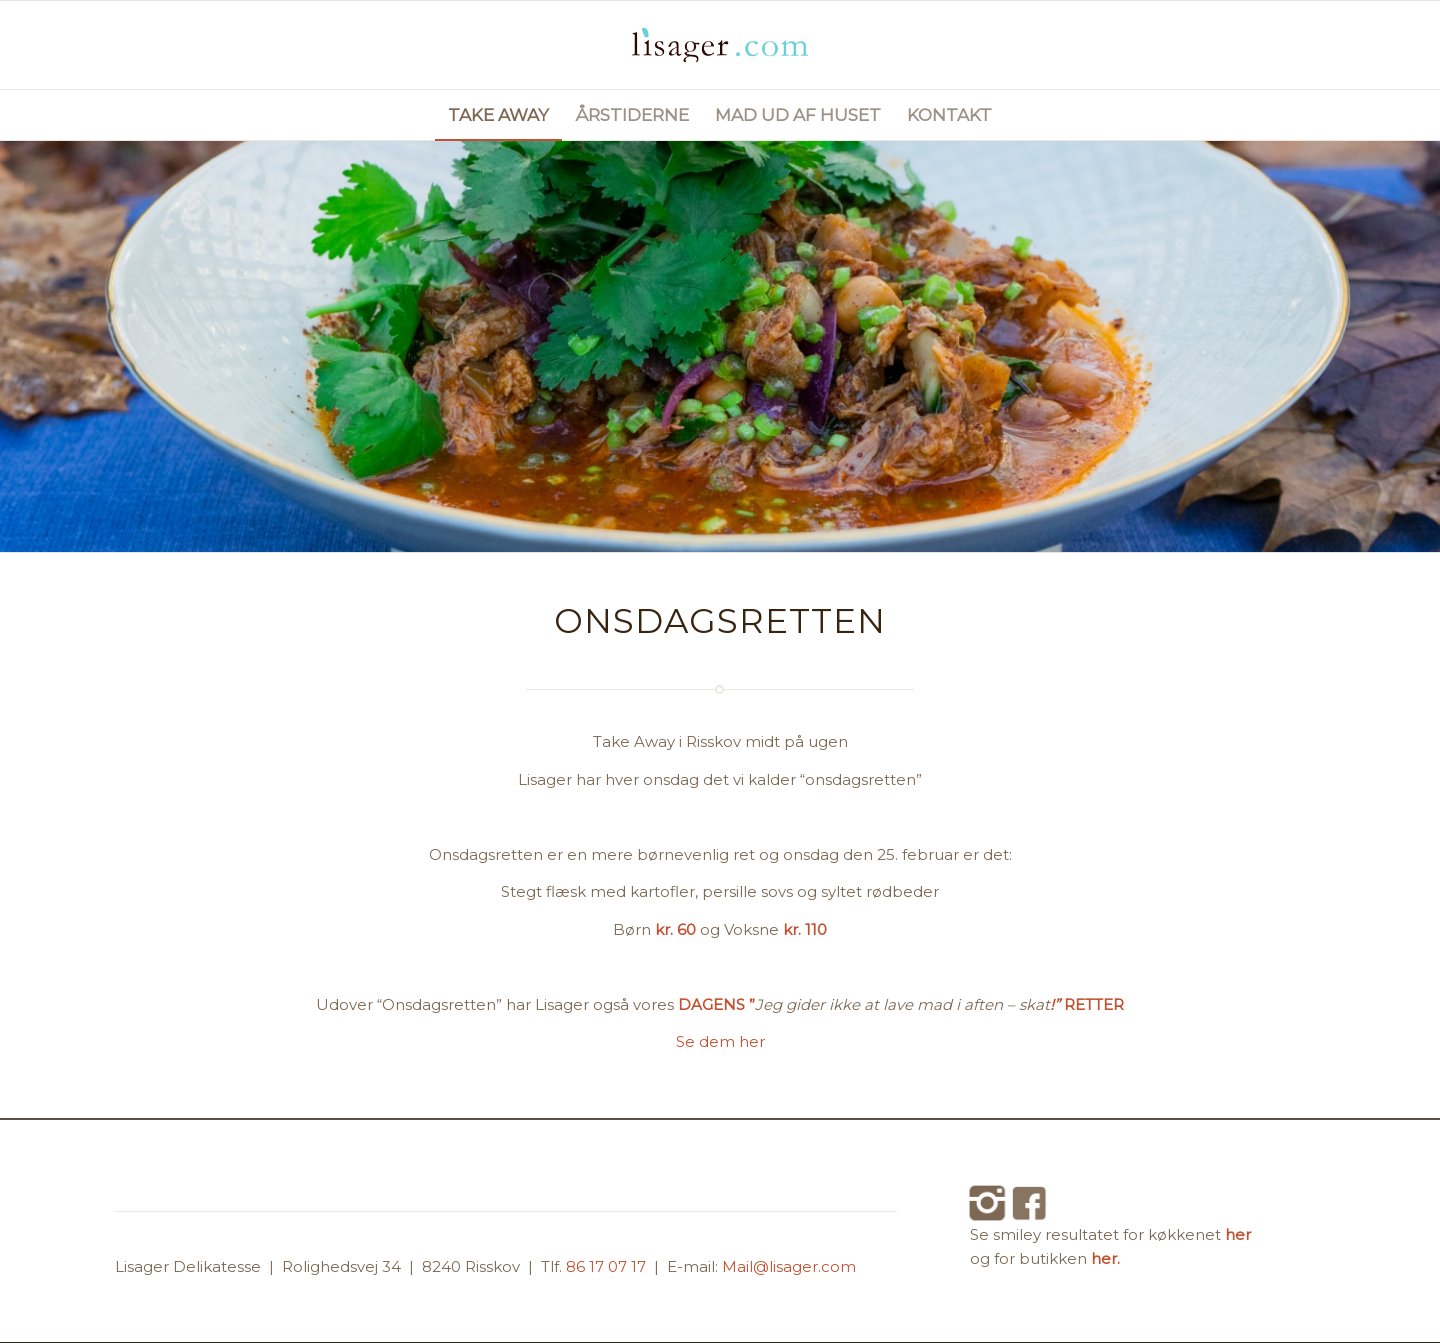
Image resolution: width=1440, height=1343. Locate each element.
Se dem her (720, 1041)
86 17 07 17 (608, 1266)
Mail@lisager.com (789, 1266)
